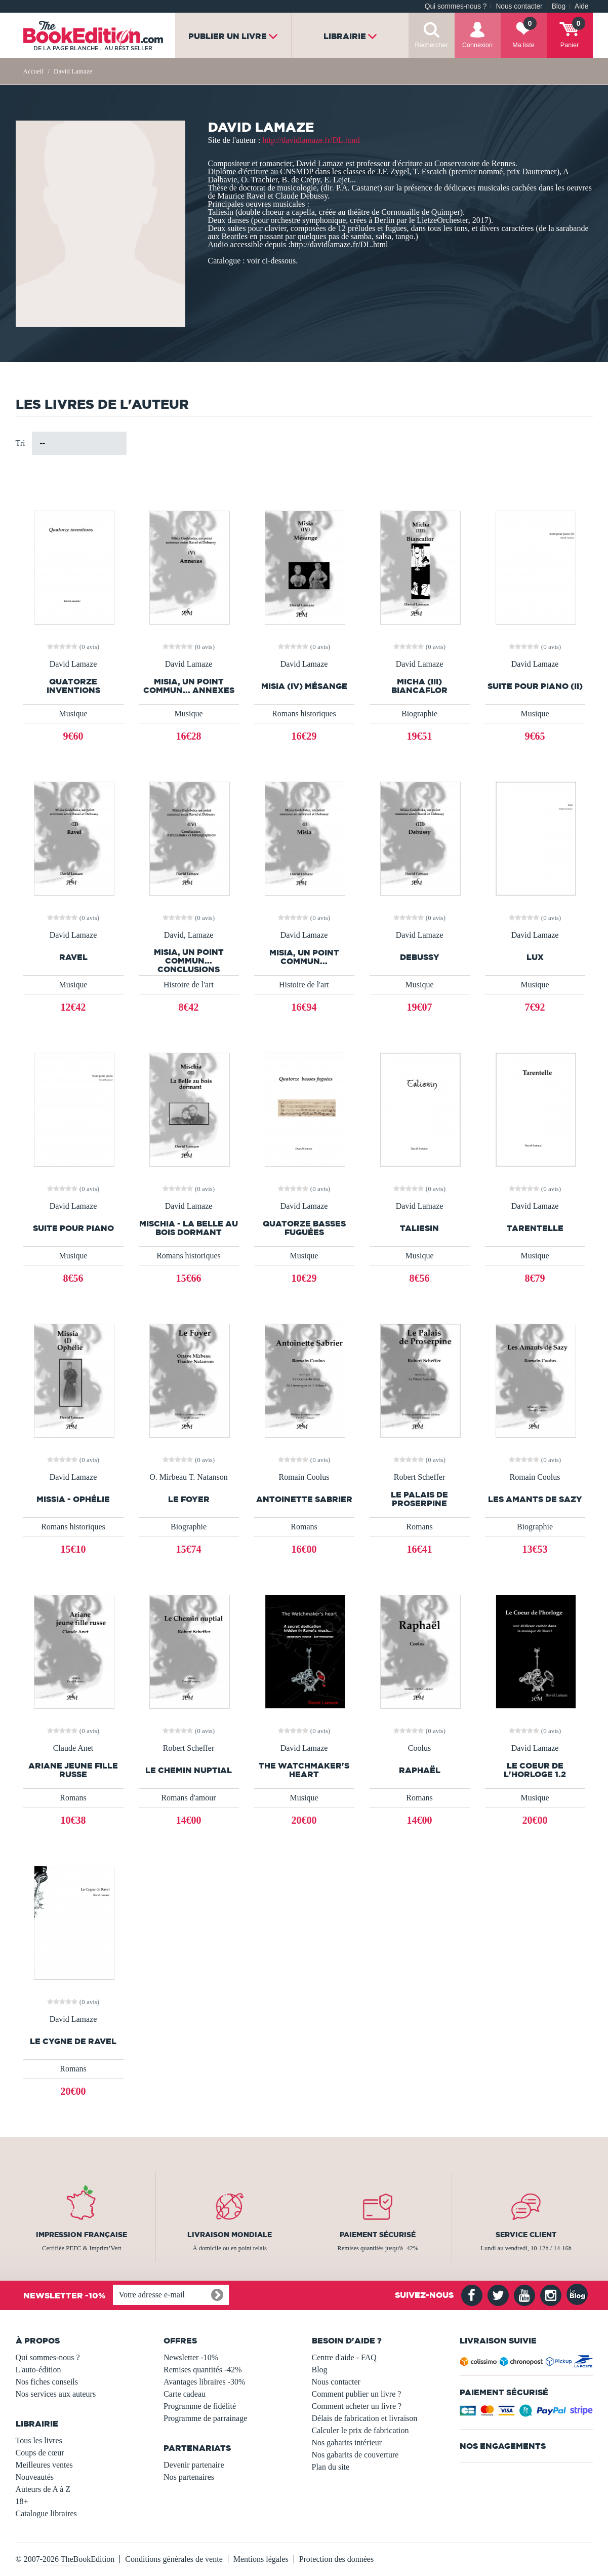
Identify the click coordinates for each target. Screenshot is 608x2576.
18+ (22, 2501)
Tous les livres (39, 2440)
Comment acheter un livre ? (357, 2406)
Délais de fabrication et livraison (365, 2418)
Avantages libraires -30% (204, 2381)
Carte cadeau (185, 2394)
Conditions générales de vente (173, 2559)
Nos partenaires (189, 2477)
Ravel (73, 957)
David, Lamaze (189, 935)
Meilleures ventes (44, 2464)
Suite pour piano (73, 1228)
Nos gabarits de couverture (355, 2454)
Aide (581, 6)
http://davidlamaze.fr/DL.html (311, 140)
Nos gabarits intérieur (347, 2442)
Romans (304, 1526)
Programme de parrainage (205, 2418)
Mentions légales (261, 2559)
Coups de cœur (40, 2452)
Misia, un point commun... (304, 957)
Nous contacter (519, 6)
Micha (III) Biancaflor (419, 686)
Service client (526, 2235)
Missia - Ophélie (73, 1499)
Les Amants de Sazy (535, 1499)
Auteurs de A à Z (43, 2489)
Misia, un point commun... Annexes (188, 686)
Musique (73, 713)
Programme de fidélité (200, 2406)
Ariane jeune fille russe (73, 1770)
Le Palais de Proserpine (419, 1499)
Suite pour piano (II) (535, 686)
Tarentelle (535, 1228)
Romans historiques (304, 713)
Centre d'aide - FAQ (344, 2357)
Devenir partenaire (194, 2464)
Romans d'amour (188, 1797)
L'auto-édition (38, 2369)
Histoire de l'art (189, 984)
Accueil (33, 71)
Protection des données (336, 2559)
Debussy (419, 957)
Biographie (419, 713)
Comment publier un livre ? (356, 2394)
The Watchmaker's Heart (304, 1770)
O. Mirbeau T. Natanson (188, 1477)
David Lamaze (73, 664)
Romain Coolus (303, 1477)
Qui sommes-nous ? (456, 6)
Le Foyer (189, 1499)
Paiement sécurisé (378, 2235)
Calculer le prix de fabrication (360, 2430)
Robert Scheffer (419, 1477)
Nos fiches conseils (47, 2381)
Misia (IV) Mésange (304, 686)
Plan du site (331, 2467)
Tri (20, 443)
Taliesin (419, 1228)
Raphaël (419, 1770)
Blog (558, 6)
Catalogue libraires (46, 2513)
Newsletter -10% (191, 2357)
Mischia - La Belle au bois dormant (188, 1228)
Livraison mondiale (229, 2235)
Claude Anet (73, 1748)
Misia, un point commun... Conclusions (189, 961)
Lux (535, 957)
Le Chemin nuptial (188, 1770)
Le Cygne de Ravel (73, 2041)
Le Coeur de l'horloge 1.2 (535, 1770)
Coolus (419, 1748)
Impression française (81, 2235)
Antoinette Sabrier (304, 1499)
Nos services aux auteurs (56, 2394)
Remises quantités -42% (203, 2369)
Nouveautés (35, 2477)
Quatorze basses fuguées (304, 1228)
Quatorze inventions (73, 686)
